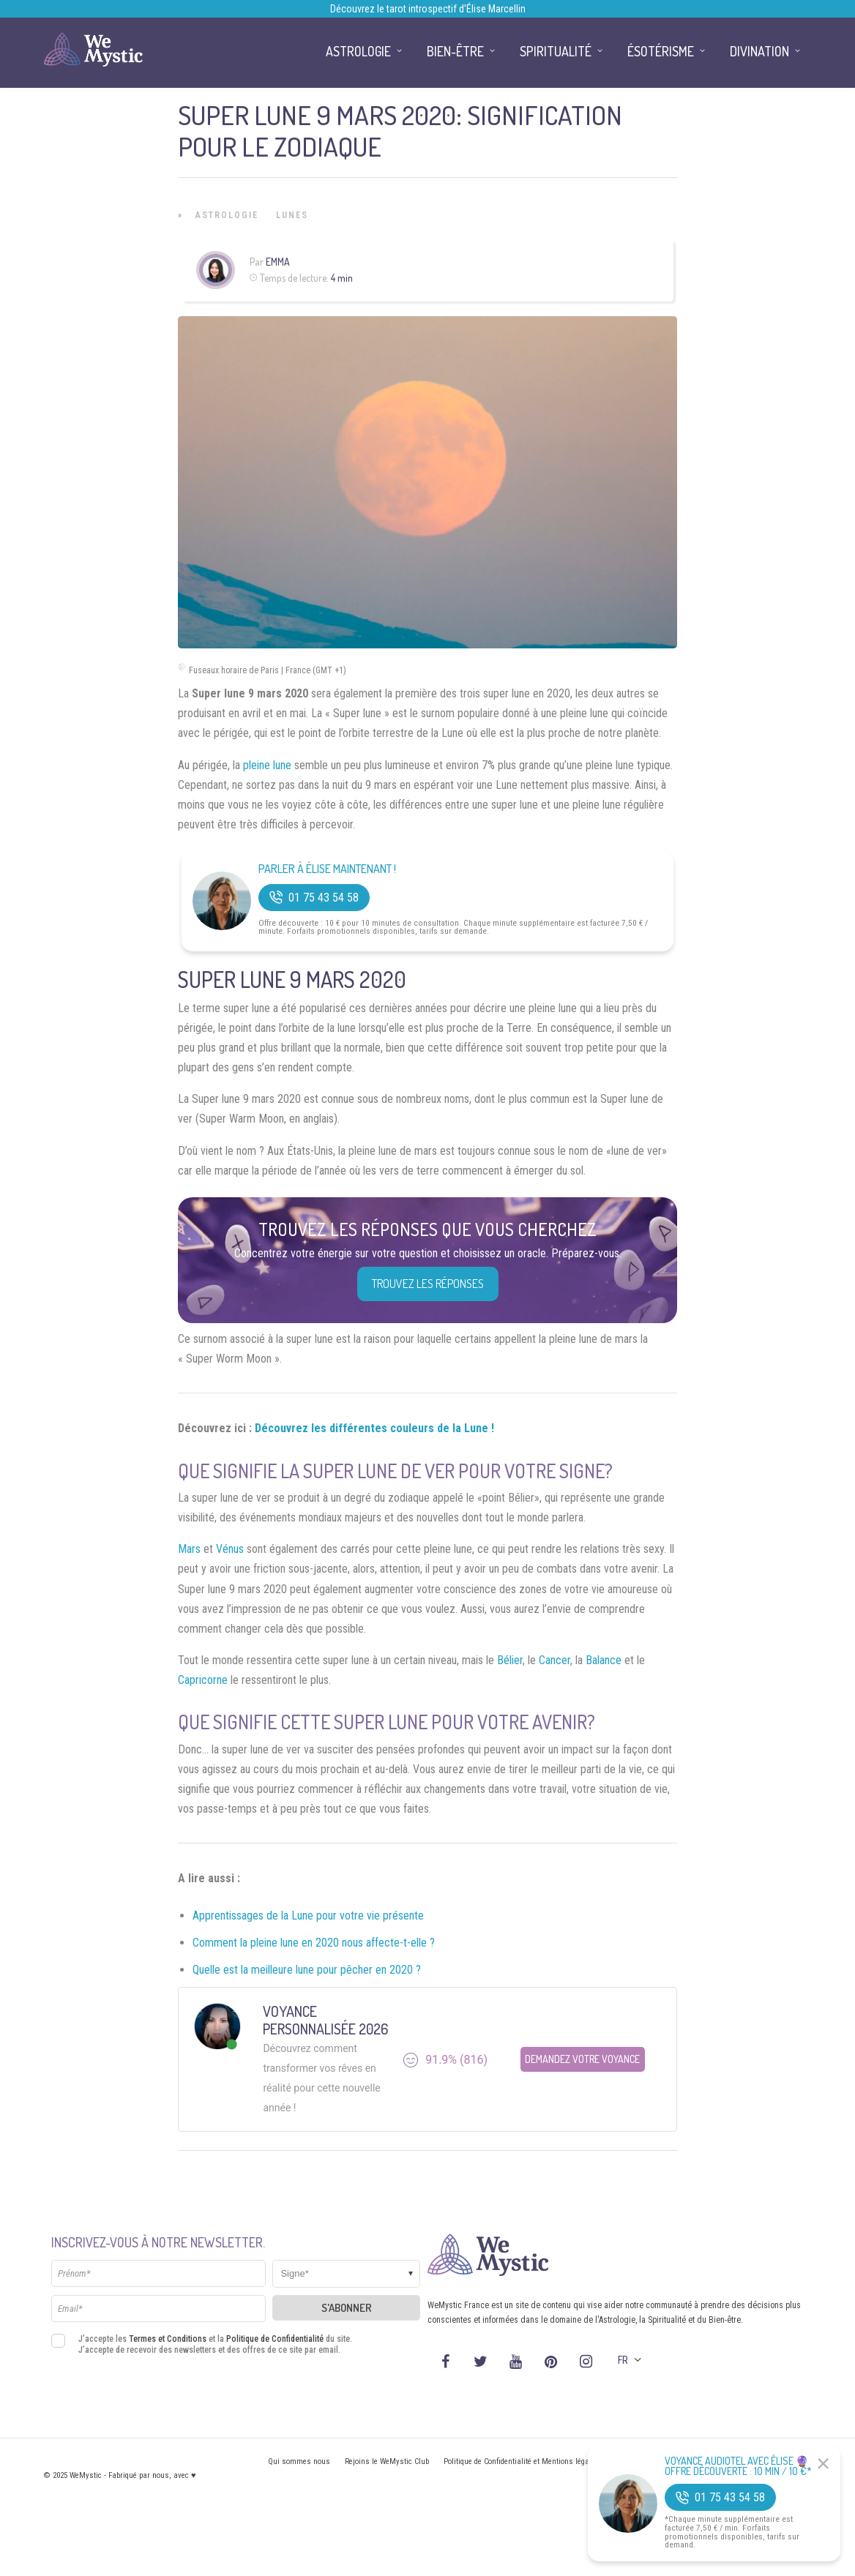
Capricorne (203, 1680)
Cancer (554, 1660)
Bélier (510, 1660)
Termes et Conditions (167, 2339)
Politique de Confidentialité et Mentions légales (522, 2461)
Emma (278, 261)
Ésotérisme (660, 51)
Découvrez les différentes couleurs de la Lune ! (374, 1428)
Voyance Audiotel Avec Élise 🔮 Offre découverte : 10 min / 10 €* (738, 2466)
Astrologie (226, 215)
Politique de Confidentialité (275, 2339)
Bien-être (455, 51)
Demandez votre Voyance (582, 2059)
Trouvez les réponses (428, 1283)
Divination (759, 51)
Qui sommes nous (299, 2461)
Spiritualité (555, 51)
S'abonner (346, 2308)
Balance (603, 1660)
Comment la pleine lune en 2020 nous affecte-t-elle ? (314, 1943)
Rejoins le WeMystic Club (387, 2461)
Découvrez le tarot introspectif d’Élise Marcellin (428, 9)
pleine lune (267, 765)
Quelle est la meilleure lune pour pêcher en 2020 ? (307, 1970)
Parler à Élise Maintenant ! (327, 869)
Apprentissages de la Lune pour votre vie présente (308, 1915)
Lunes (292, 215)
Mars (189, 1549)
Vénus (230, 1549)
